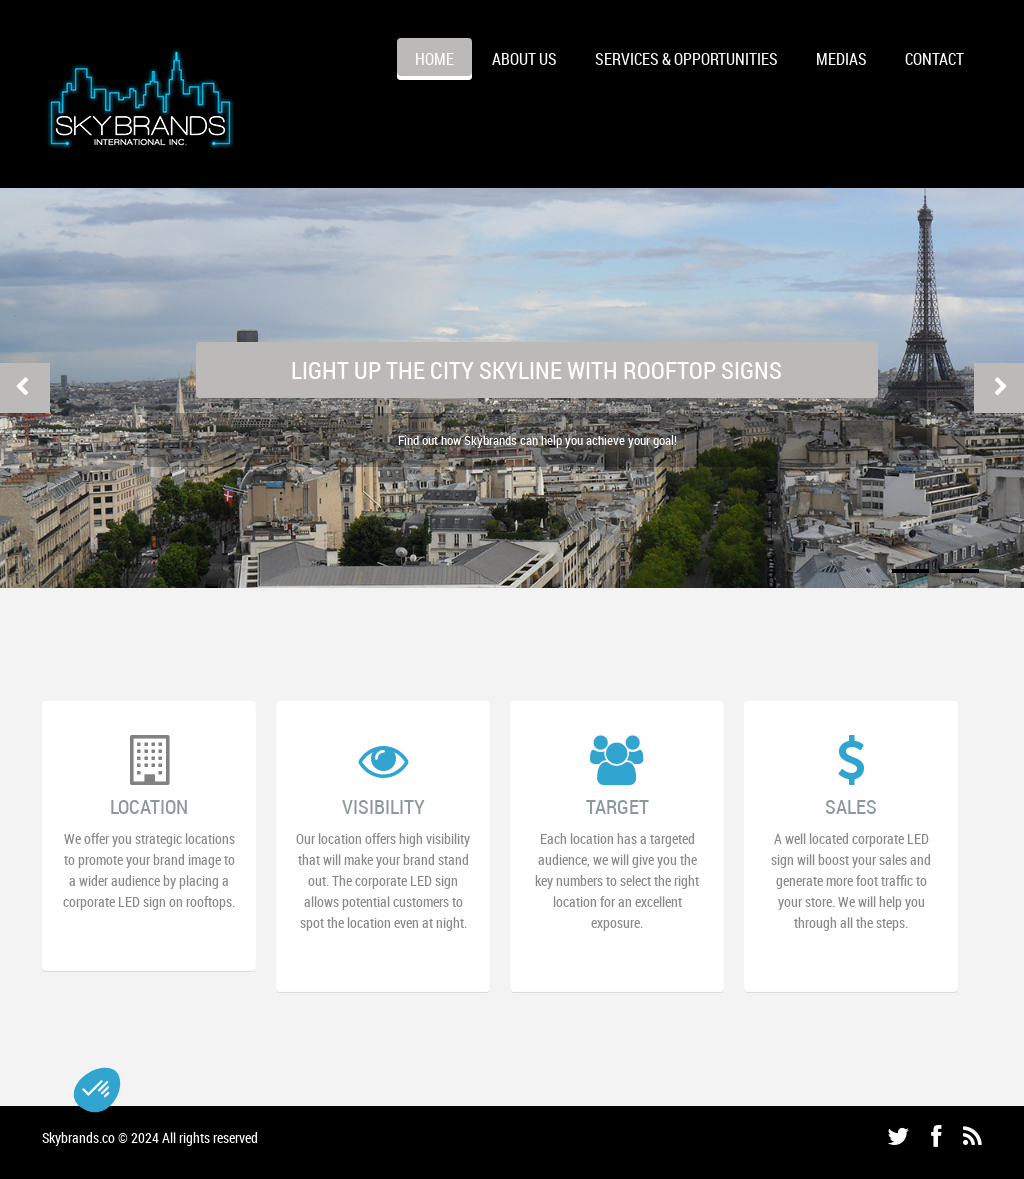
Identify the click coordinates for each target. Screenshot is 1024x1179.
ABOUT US (524, 59)
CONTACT (934, 59)
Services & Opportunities (686, 59)
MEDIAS (841, 59)
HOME (434, 59)
